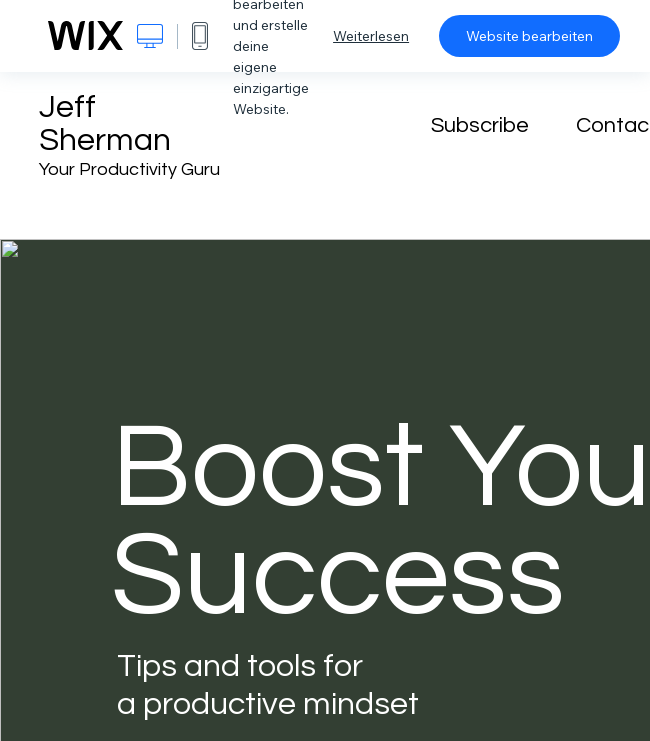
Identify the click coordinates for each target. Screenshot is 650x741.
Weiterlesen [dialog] (371, 36)
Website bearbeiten (529, 36)
